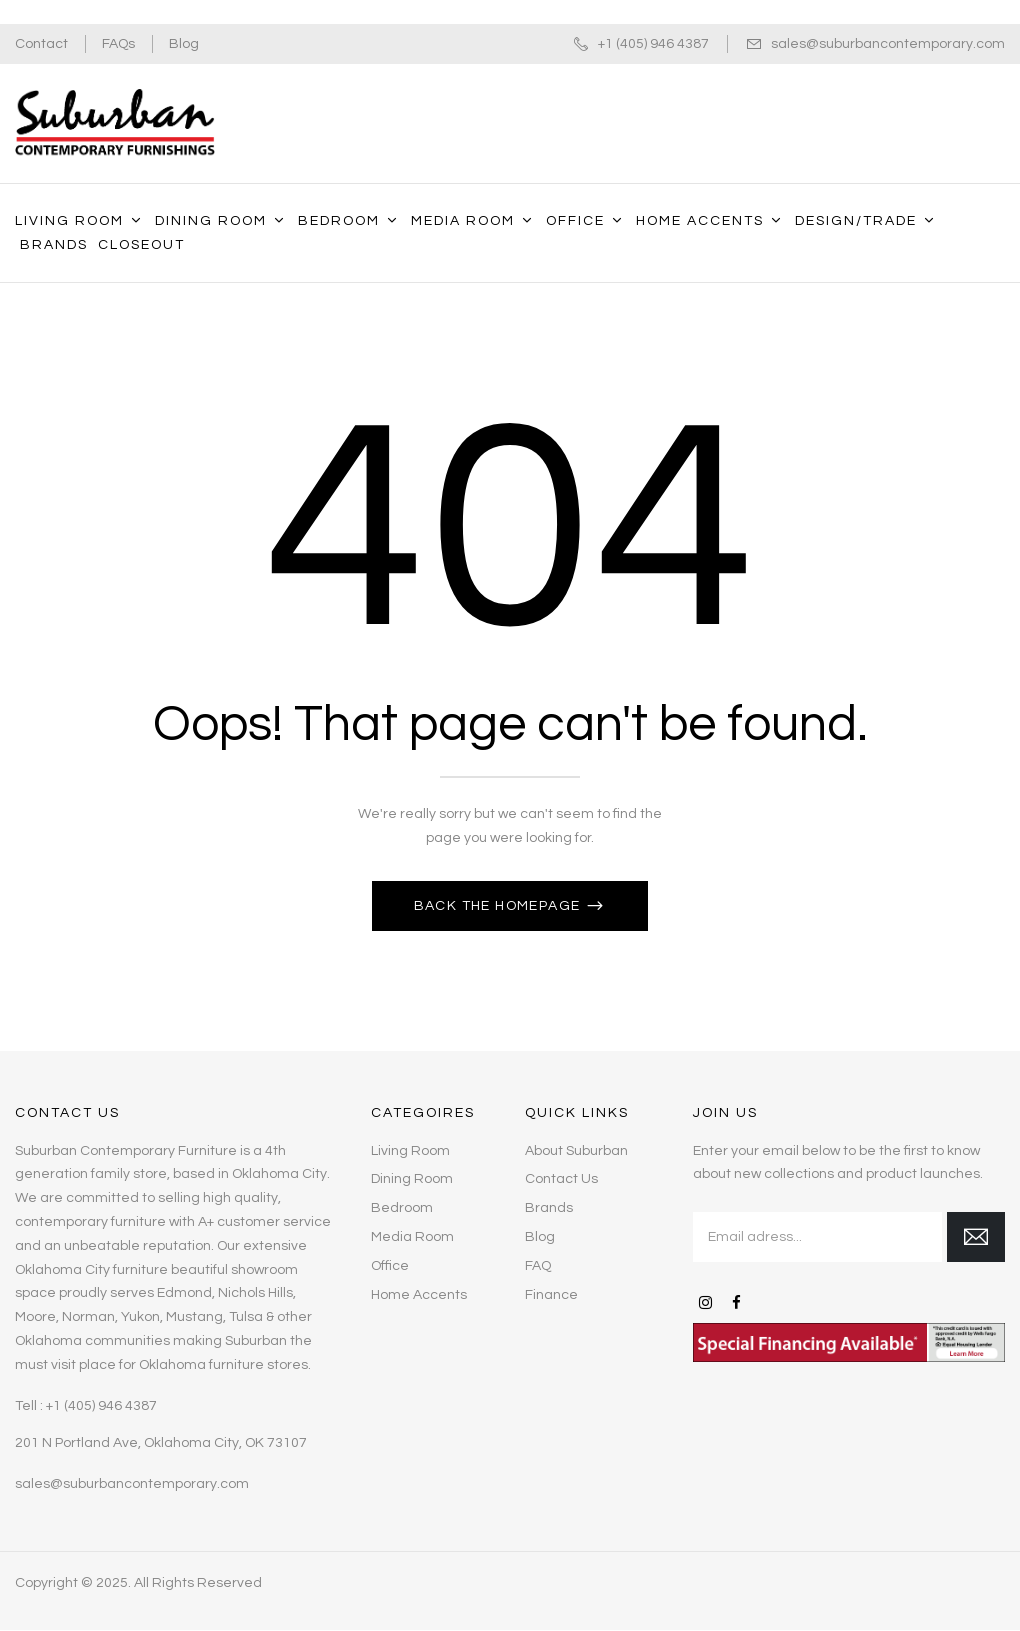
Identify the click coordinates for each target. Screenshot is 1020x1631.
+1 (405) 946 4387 (653, 44)
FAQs (118, 44)
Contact (41, 44)
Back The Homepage (499, 906)
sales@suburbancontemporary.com (888, 44)
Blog (184, 44)
